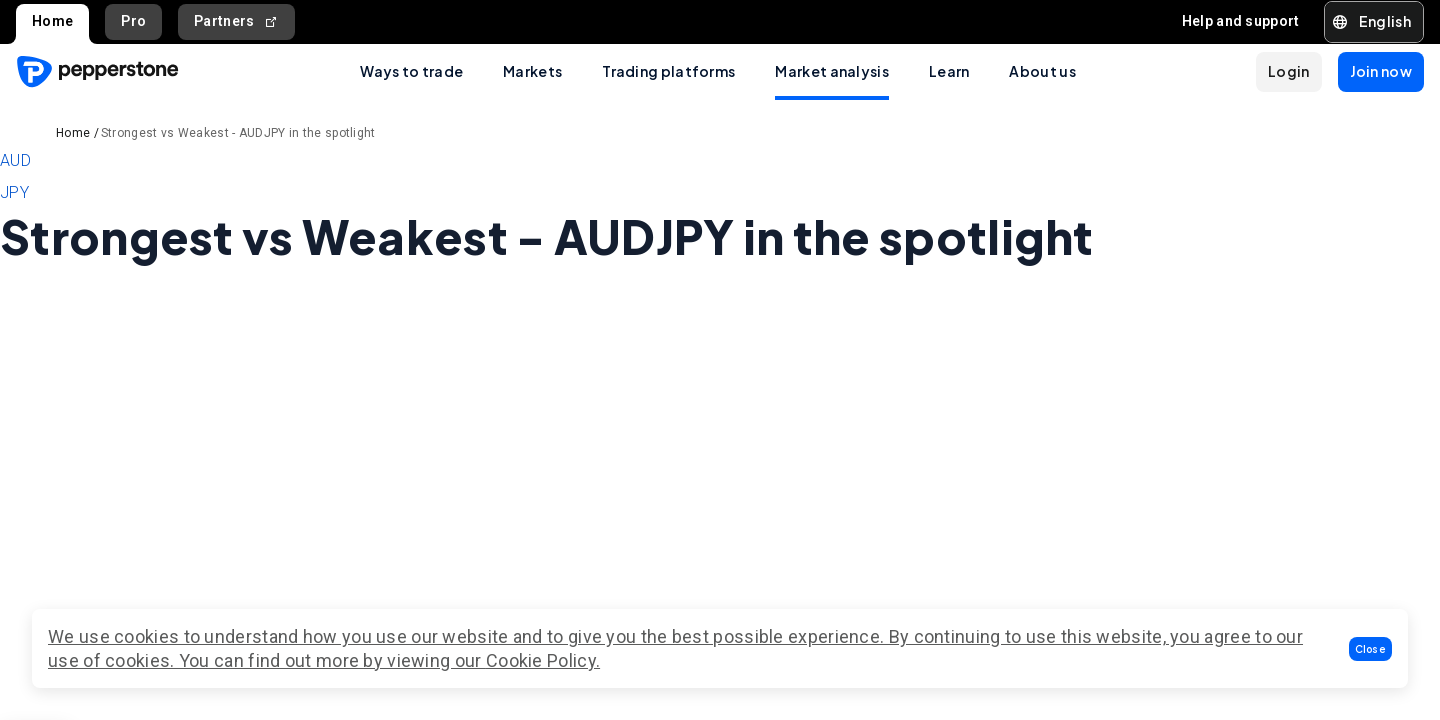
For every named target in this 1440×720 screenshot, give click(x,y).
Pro (133, 21)
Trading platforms (668, 71)
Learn (949, 71)
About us (1042, 71)
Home (52, 21)
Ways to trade (411, 71)
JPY (14, 192)
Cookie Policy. (543, 660)
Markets (532, 71)
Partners (236, 21)
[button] (1371, 649)
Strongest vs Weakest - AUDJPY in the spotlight (238, 133)
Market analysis (832, 71)
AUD (15, 160)
